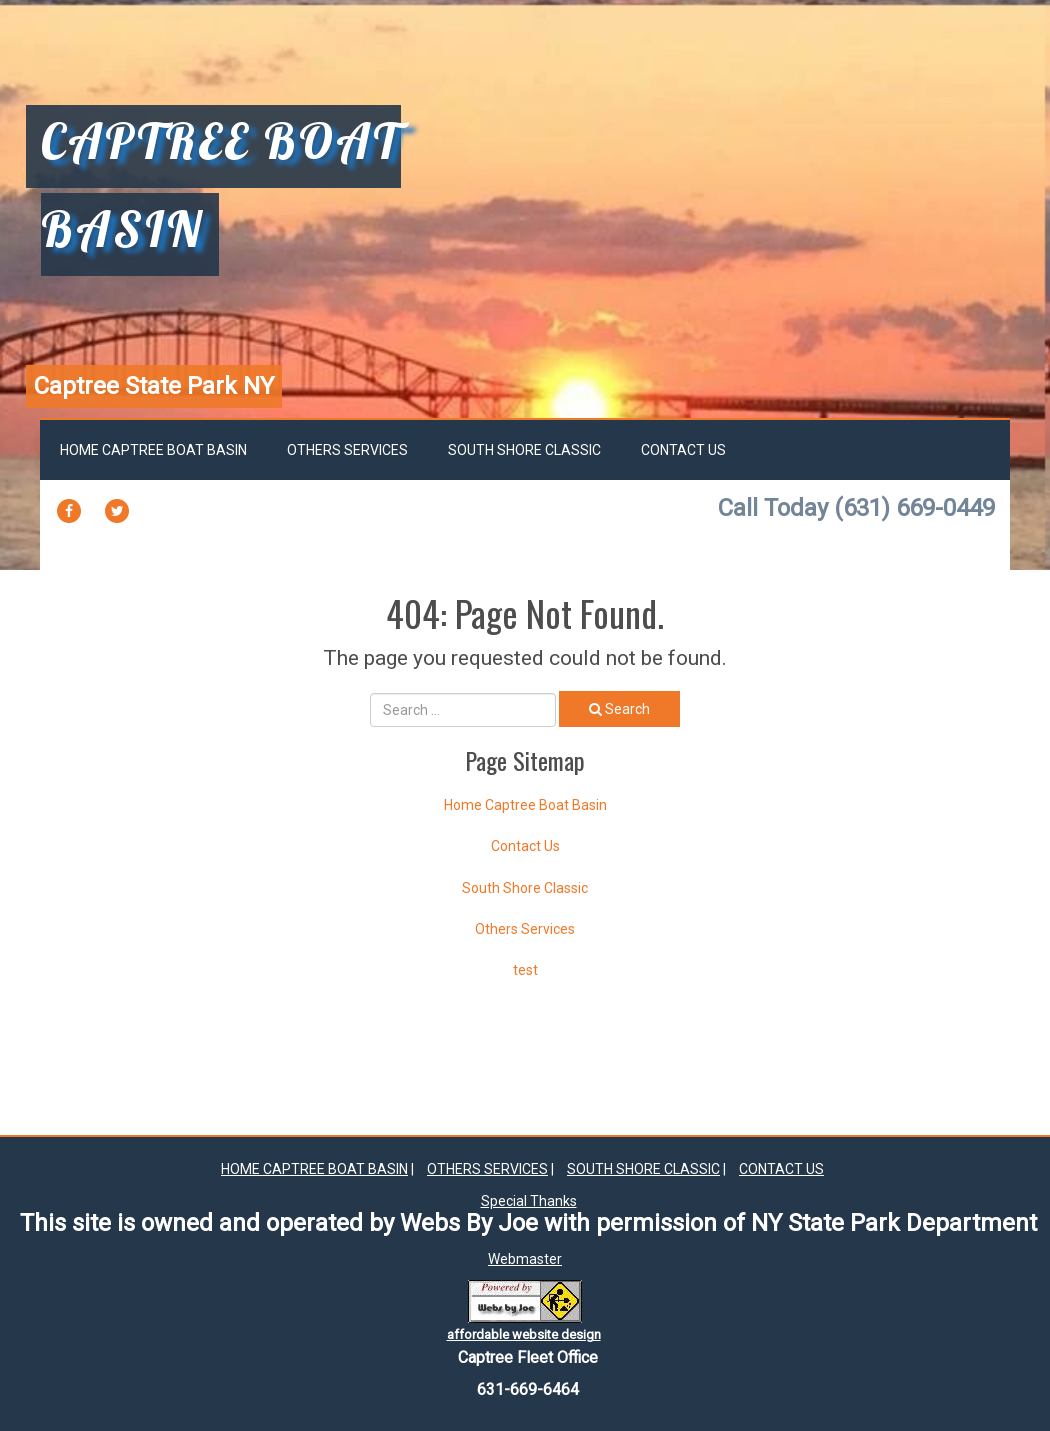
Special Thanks (529, 1201)
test (525, 970)
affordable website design (524, 1334)
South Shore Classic (524, 450)
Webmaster (525, 1259)
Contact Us (683, 450)
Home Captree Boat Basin (153, 450)
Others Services (347, 450)
